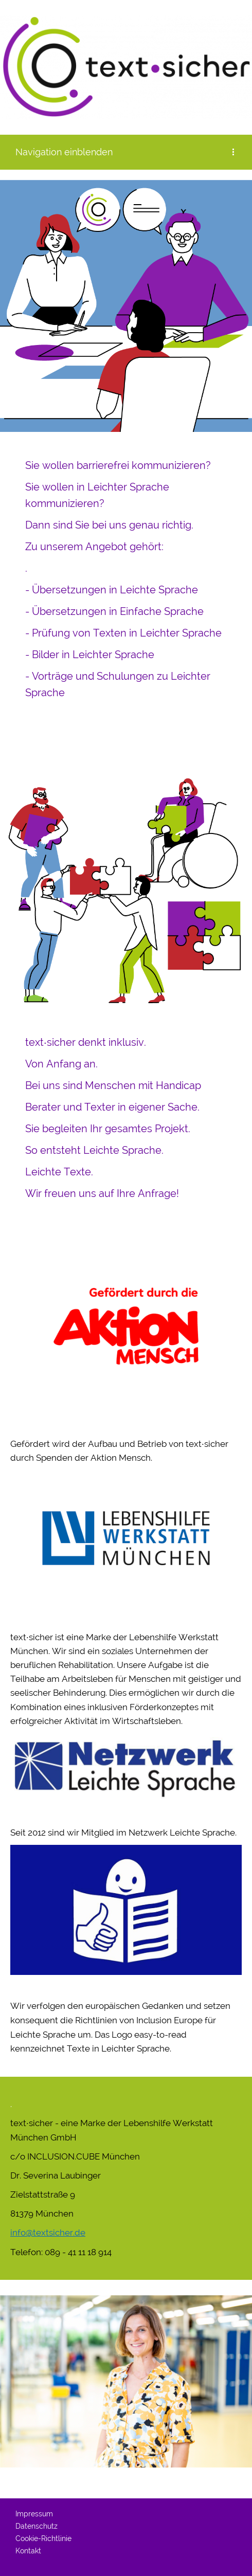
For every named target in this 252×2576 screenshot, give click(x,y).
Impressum (34, 2514)
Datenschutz (36, 2526)
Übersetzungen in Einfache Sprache (118, 611)
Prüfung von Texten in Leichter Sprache (127, 633)
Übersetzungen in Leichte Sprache (115, 590)
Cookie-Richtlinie (43, 2538)
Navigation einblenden (64, 152)
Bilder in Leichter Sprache (93, 654)
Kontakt (28, 2551)
